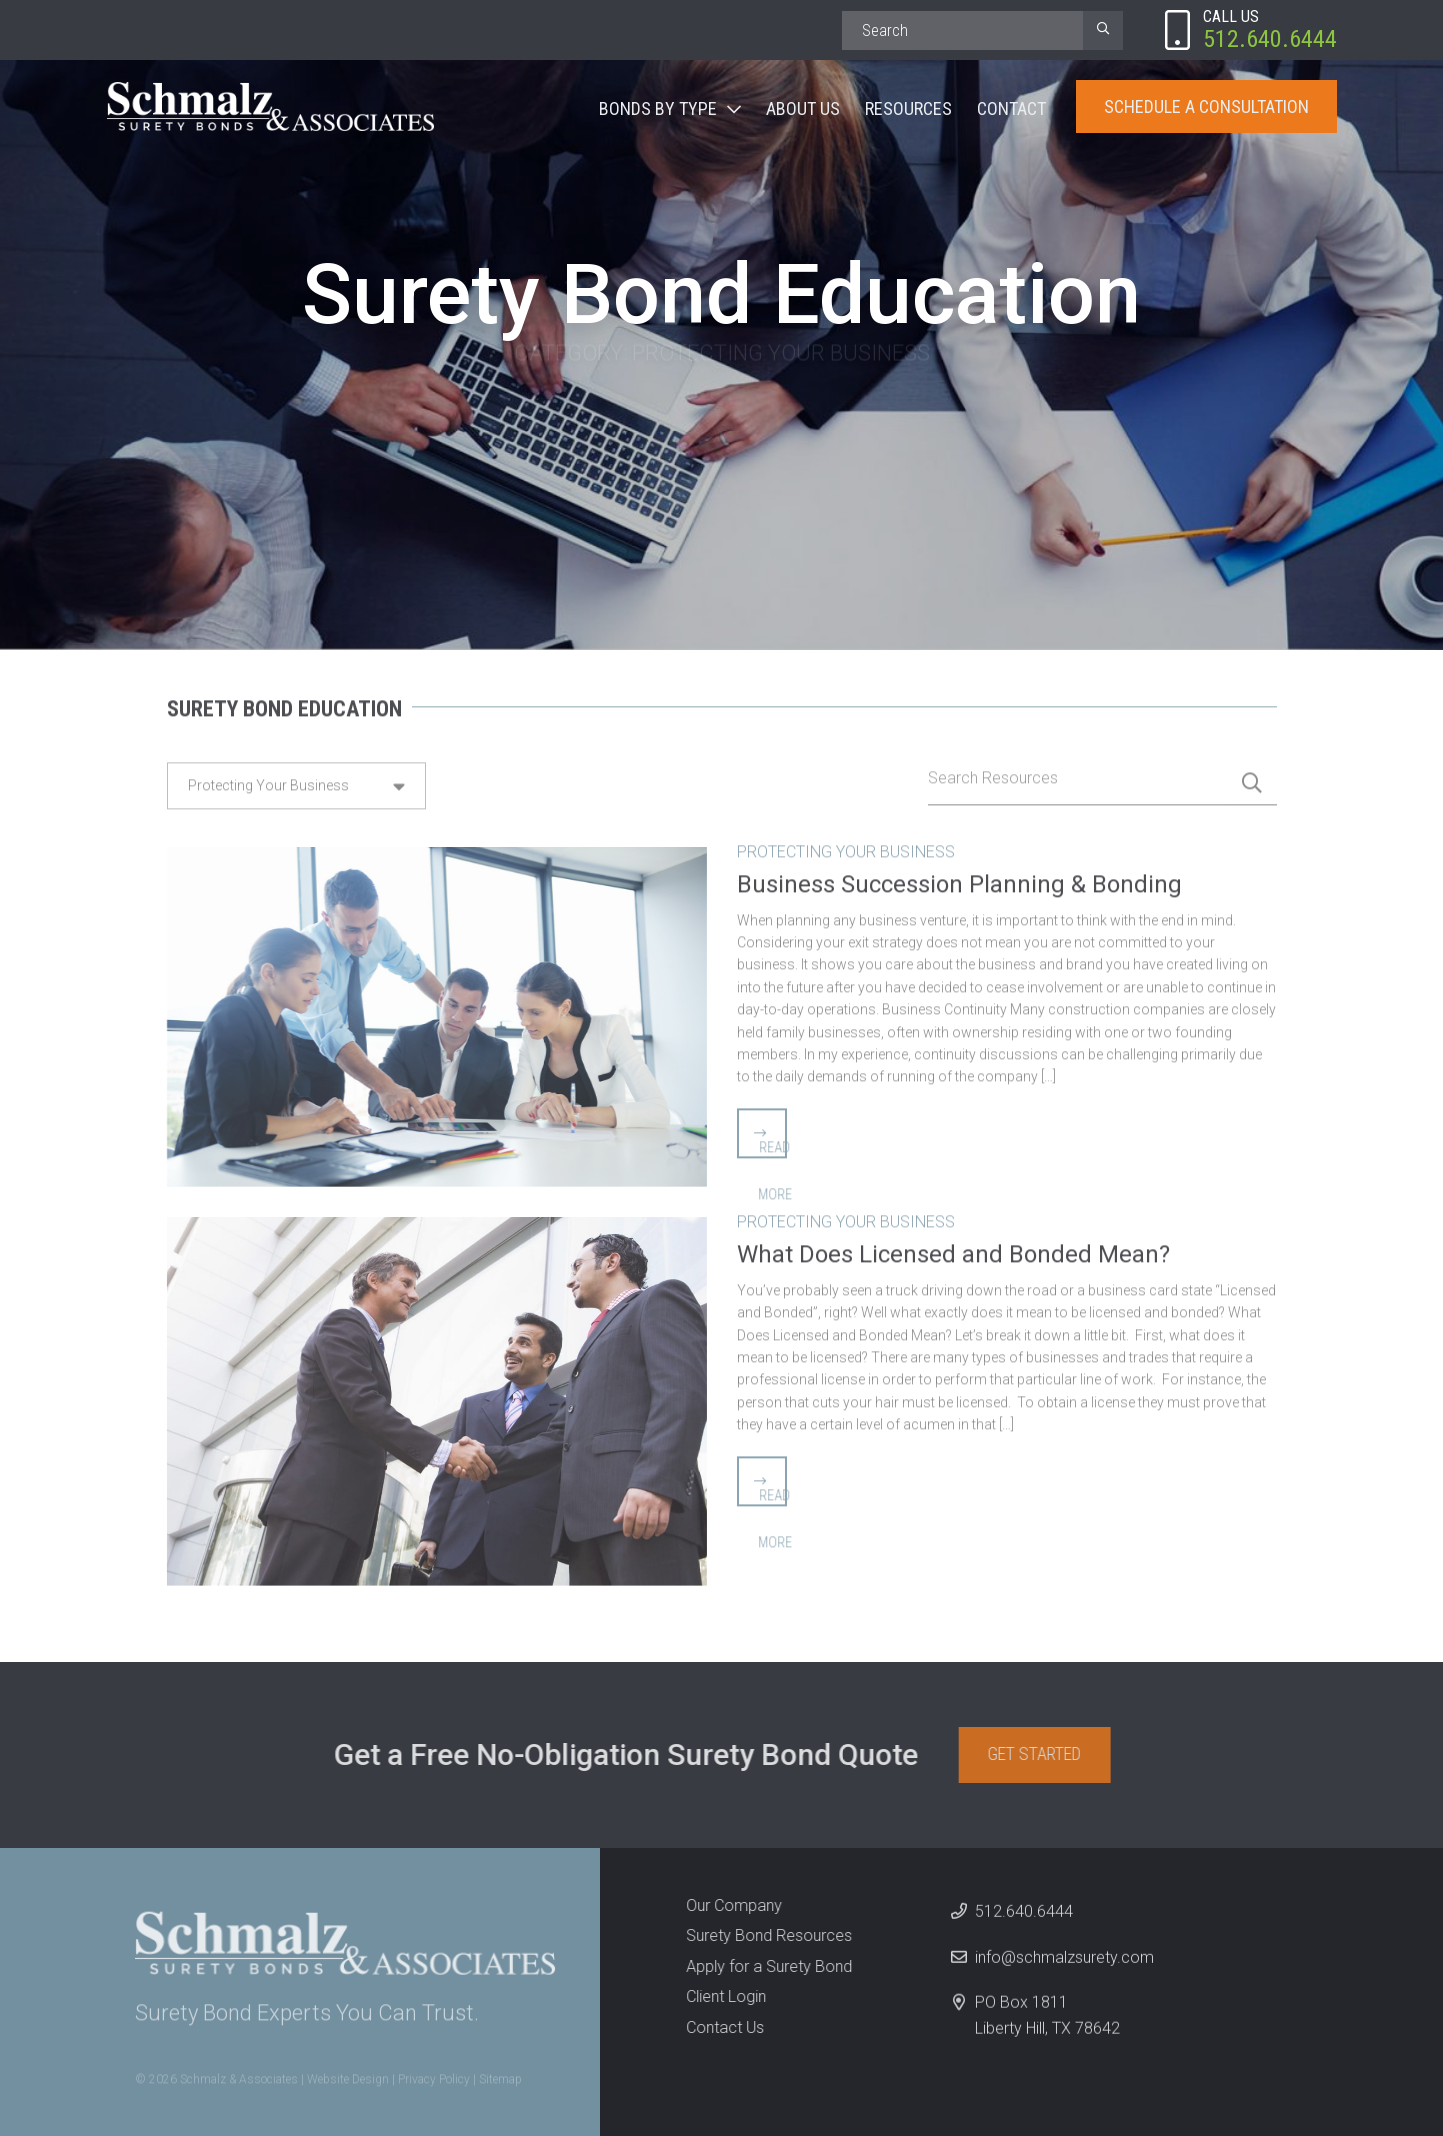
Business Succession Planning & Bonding (959, 878)
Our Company (728, 1905)
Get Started (1040, 1754)
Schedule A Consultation (1206, 106)
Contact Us (719, 2027)
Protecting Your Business (846, 845)
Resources (908, 108)
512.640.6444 (1024, 1917)
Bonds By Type (658, 108)
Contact (1011, 108)
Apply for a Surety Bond (763, 1966)
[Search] (962, 30)
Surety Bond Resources (763, 1935)
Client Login (720, 1996)
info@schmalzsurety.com (1064, 1962)
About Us (803, 108)
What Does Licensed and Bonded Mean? (953, 1248)
